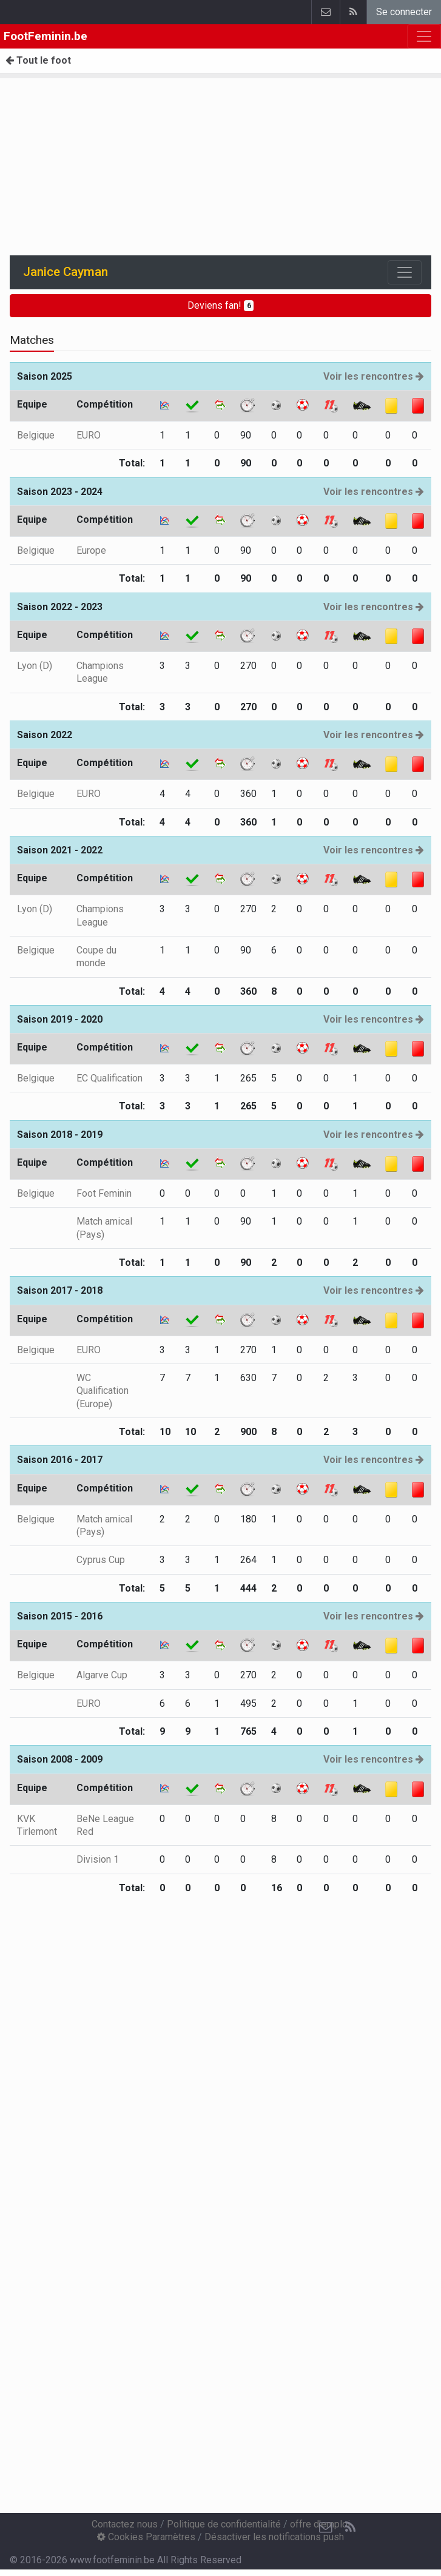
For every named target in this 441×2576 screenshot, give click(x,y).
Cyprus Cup (100, 1559)
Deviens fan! (220, 305)
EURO (88, 435)
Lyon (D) (34, 665)
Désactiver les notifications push (274, 2537)
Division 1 (97, 1859)
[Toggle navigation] (405, 272)
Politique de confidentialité (224, 2524)
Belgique (36, 435)
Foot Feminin (104, 1193)
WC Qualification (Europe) (102, 1391)
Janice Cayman (65, 271)
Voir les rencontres (373, 376)
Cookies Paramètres (146, 2537)
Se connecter (404, 12)
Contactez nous (125, 2524)
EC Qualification (109, 1078)
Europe (91, 550)
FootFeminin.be (45, 36)
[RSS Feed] (350, 2527)
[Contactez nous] (326, 2527)
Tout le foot (38, 60)
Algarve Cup (101, 1675)
